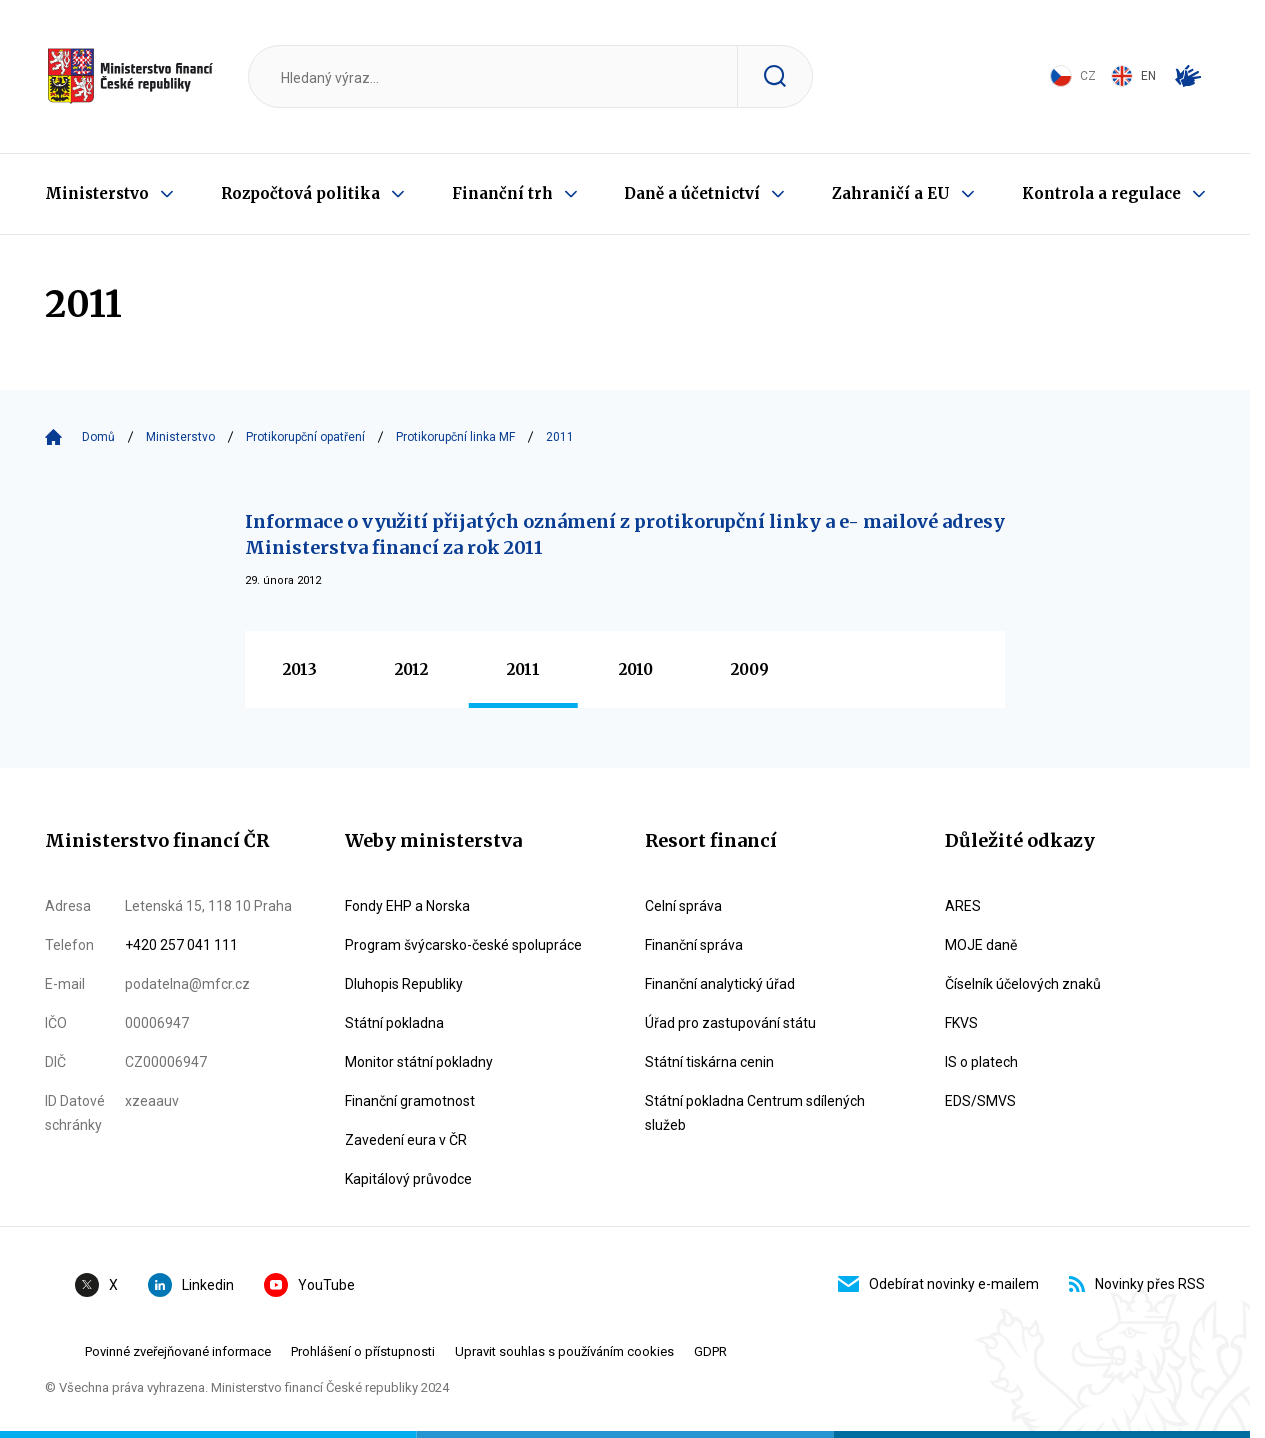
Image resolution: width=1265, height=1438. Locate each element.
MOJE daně (981, 945)
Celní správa (683, 906)
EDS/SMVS (980, 1101)
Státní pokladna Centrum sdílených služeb (755, 1113)
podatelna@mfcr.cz (187, 984)
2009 (750, 669)
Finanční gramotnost (410, 1101)
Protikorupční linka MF (455, 437)
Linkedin (191, 1285)
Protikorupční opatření (305, 437)
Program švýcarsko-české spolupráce (463, 945)
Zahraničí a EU (891, 193)
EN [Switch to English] (1133, 76)
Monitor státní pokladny (419, 1062)
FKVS (961, 1023)
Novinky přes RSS (1137, 1284)
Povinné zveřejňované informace (178, 1351)
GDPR (710, 1351)
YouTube (309, 1285)
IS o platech (981, 1062)
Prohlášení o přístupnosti (363, 1351)
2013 (300, 669)
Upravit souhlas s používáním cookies (564, 1351)
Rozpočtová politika (300, 193)
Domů (98, 437)
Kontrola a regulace (1101, 193)
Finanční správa (694, 945)
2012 (411, 669)
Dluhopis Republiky (404, 984)
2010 (636, 669)
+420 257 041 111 (181, 945)
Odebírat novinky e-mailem (938, 1284)
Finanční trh (502, 193)
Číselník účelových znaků (1023, 984)
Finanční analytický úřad (720, 984)
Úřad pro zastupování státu (730, 1023)
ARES (963, 906)
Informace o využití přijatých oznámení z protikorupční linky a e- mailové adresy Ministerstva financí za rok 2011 (625, 534)
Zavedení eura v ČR (406, 1140)
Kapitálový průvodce (408, 1179)
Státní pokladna (394, 1023)
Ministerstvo (97, 193)
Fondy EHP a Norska (407, 906)
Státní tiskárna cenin (709, 1062)
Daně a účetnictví (692, 193)
